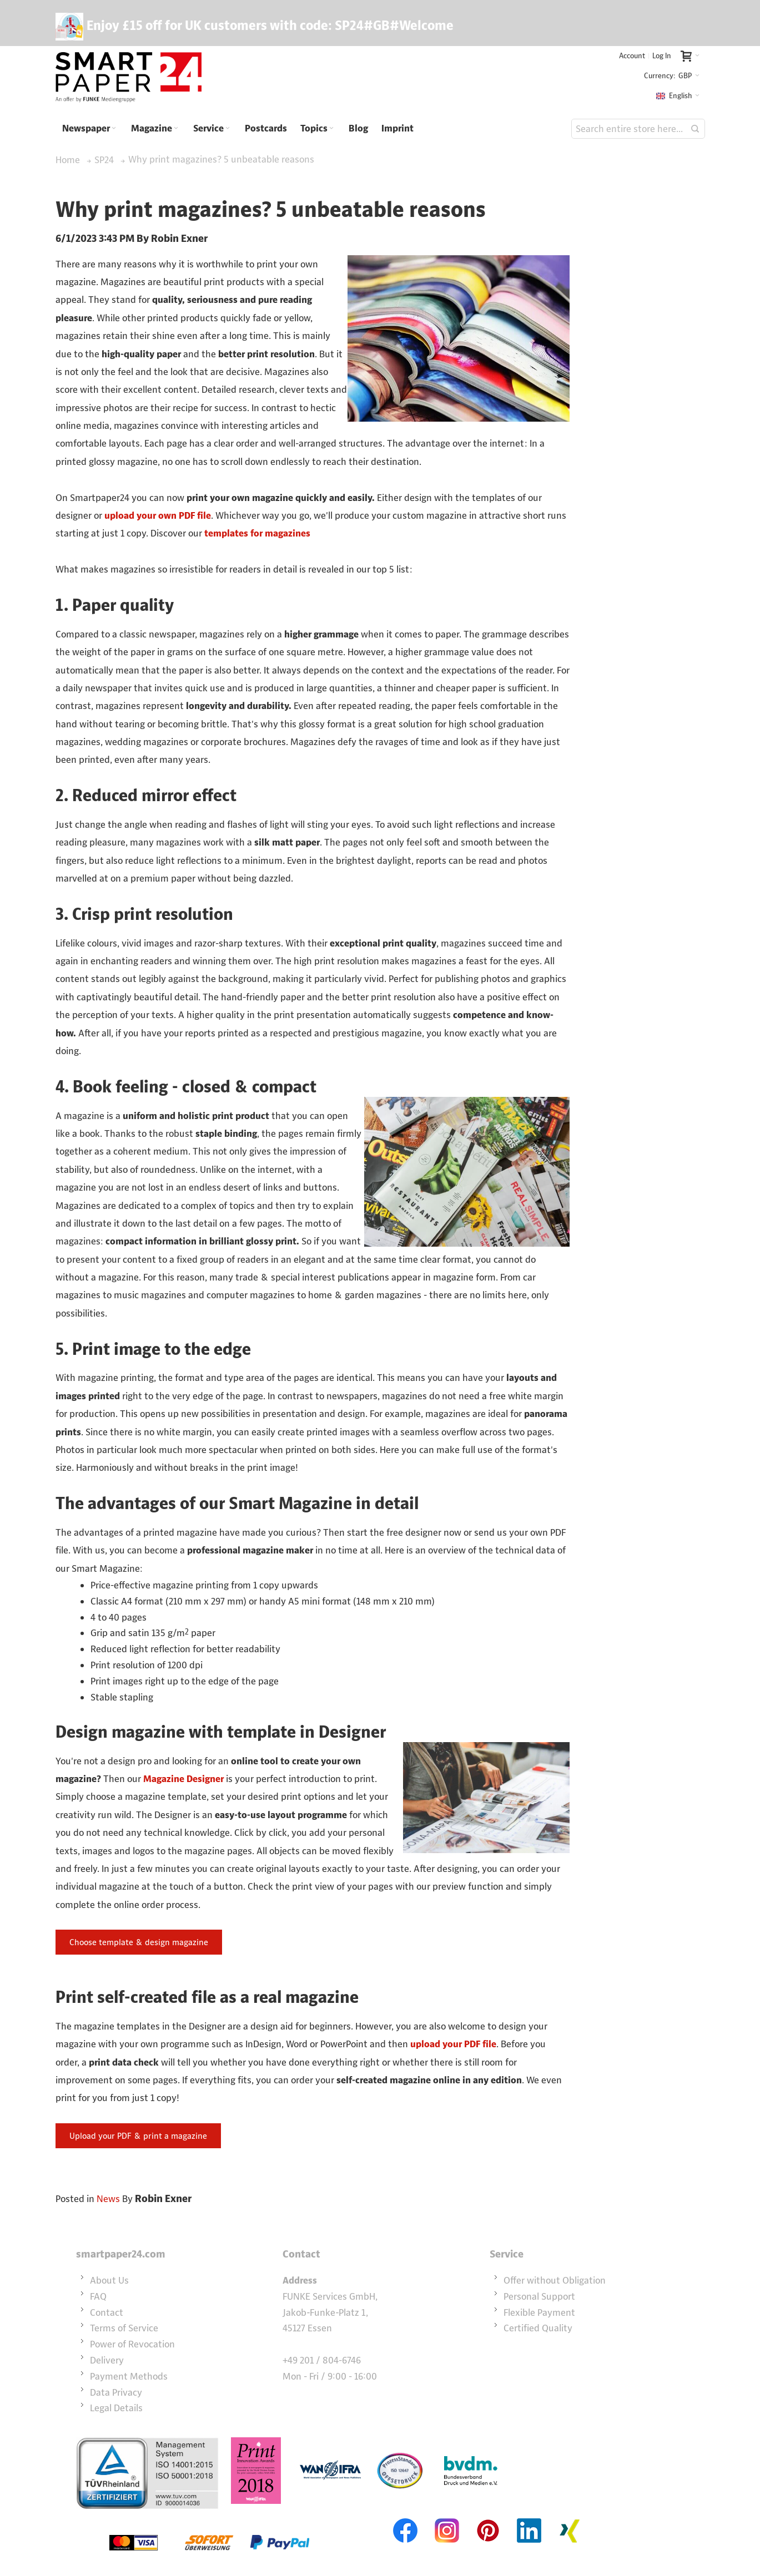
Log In (661, 55)
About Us (109, 2280)
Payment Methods (129, 2376)
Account (632, 55)
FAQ (98, 2296)
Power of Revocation (132, 2344)
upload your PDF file (453, 2044)
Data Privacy (116, 2392)
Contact (106, 2312)
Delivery (107, 2360)
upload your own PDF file (157, 515)
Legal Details (116, 2408)
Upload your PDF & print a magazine (138, 2135)
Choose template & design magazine (138, 1942)
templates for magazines (257, 533)
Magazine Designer (183, 1779)
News (108, 2199)
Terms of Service (124, 2328)
